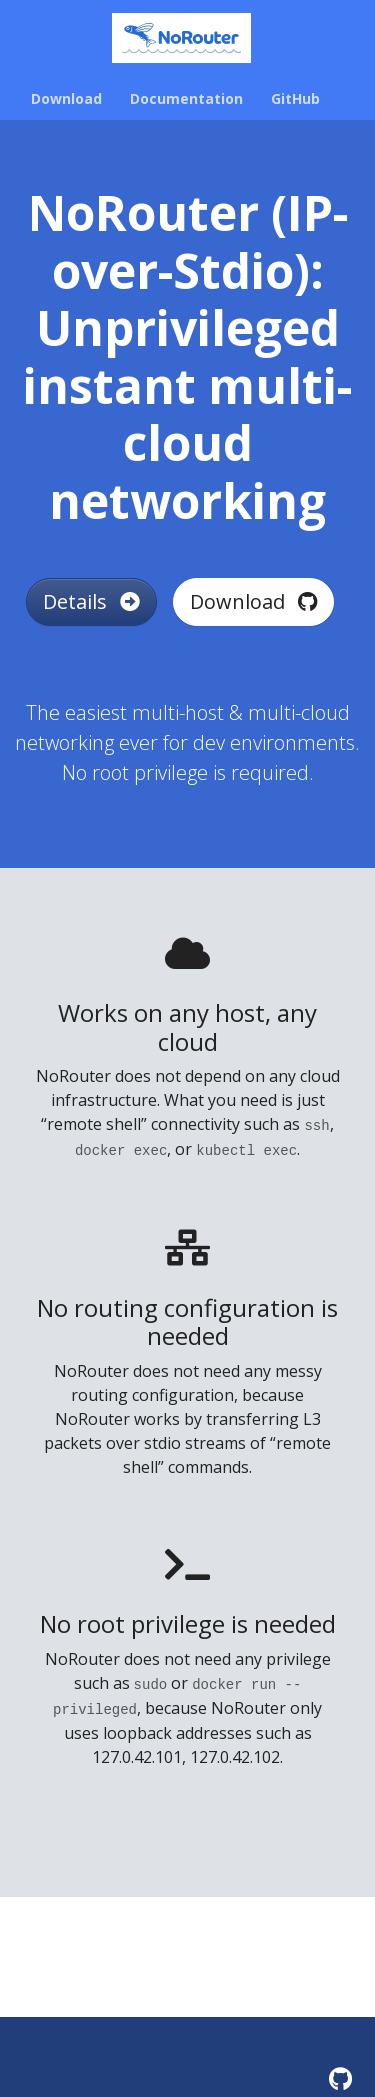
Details (91, 601)
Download (253, 601)
